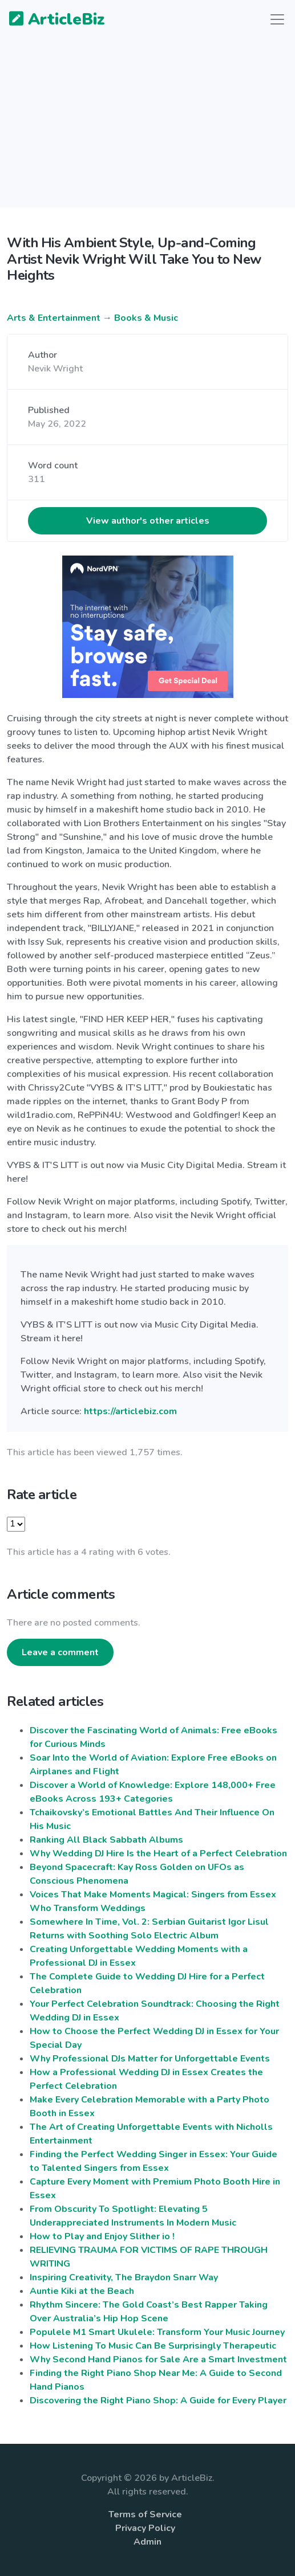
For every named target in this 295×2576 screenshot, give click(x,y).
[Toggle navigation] (277, 19)
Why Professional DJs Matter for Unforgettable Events (150, 2058)
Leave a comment (60, 1652)
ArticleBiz (50, 20)
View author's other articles (147, 521)
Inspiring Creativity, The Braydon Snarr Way (124, 2277)
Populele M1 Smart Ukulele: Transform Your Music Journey (157, 2332)
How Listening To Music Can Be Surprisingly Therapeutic (153, 2346)
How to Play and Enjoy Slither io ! (102, 2236)
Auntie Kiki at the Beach (82, 2291)
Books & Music (146, 318)
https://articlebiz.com (130, 1411)
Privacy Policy (145, 2528)
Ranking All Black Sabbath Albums (106, 1840)
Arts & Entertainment (53, 318)
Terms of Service (145, 2514)
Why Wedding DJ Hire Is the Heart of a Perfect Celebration (158, 1853)
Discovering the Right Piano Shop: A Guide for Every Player (158, 2400)
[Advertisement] (147, 127)
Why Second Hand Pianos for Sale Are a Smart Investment (158, 2359)
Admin (147, 2542)
